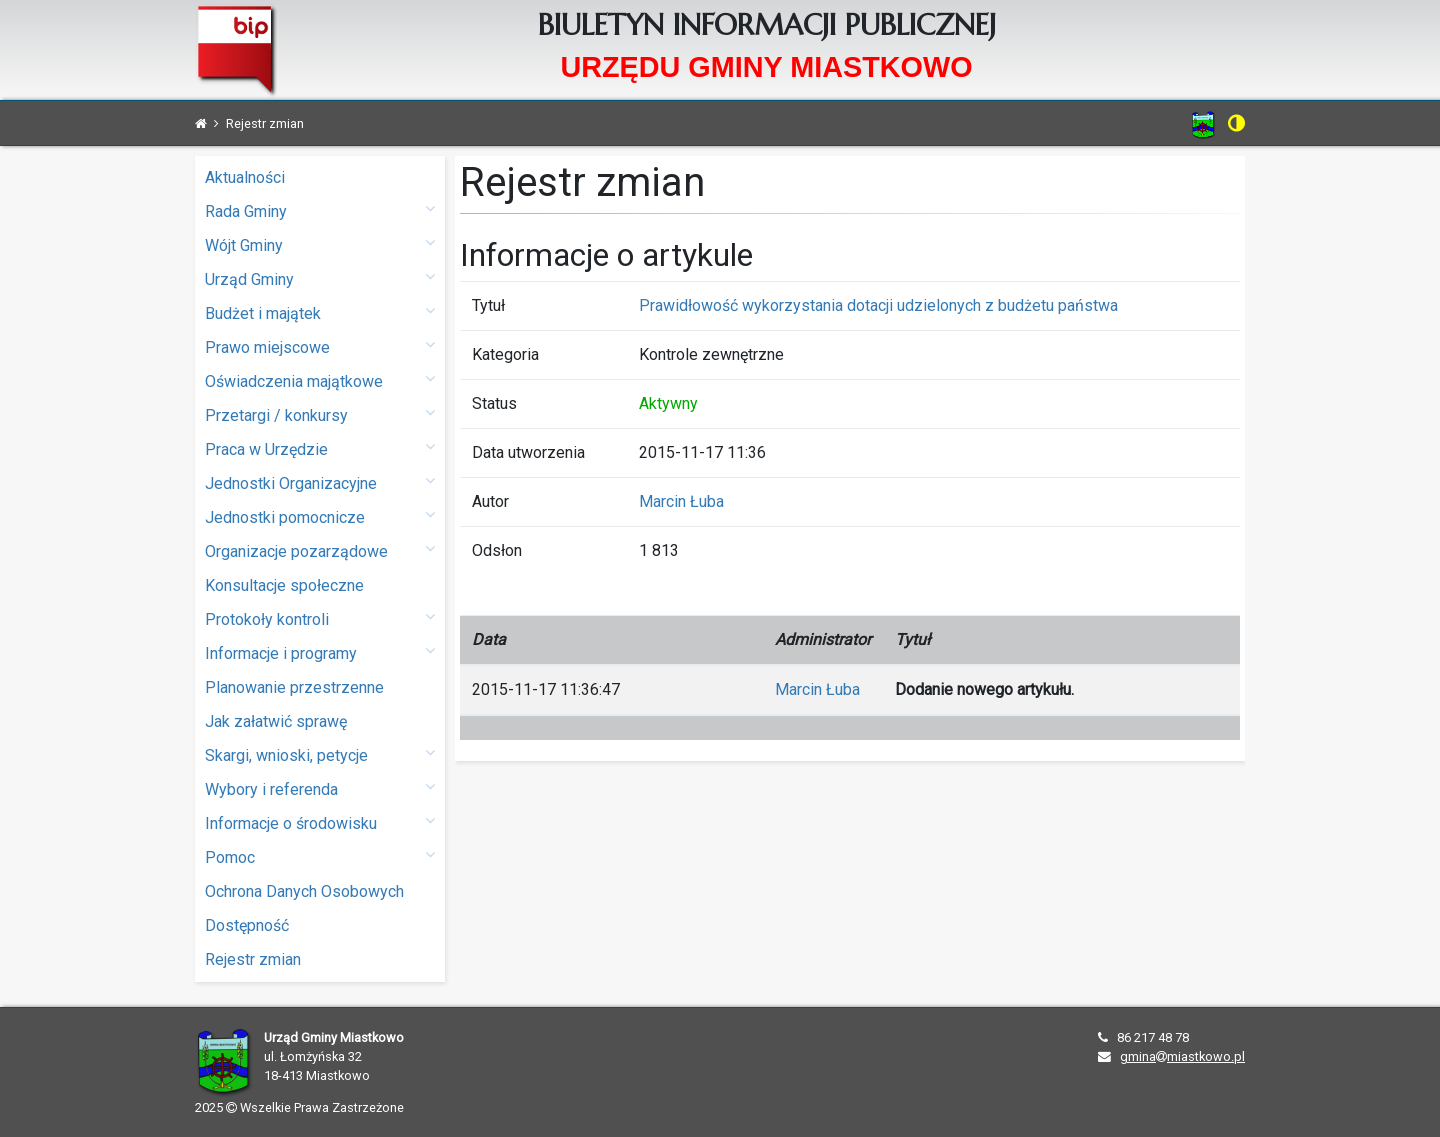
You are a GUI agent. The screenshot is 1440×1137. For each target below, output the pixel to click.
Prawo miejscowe (320, 346)
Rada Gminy (320, 210)
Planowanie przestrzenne (294, 687)
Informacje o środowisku (320, 822)
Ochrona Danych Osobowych (304, 891)
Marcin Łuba (681, 501)
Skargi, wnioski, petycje (320, 754)
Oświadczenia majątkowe (320, 380)
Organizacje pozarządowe (320, 550)
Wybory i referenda (320, 788)
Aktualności (245, 177)
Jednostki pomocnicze (320, 516)
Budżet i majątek (320, 312)
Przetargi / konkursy (320, 414)
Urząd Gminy (320, 278)
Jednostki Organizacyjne (320, 482)
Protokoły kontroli (320, 618)
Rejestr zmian (253, 959)
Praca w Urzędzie (320, 448)
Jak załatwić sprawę (276, 721)
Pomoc (320, 856)
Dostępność (247, 925)
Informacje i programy (320, 652)
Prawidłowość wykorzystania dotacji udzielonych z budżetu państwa (878, 305)
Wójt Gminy (320, 244)
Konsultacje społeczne (284, 585)
